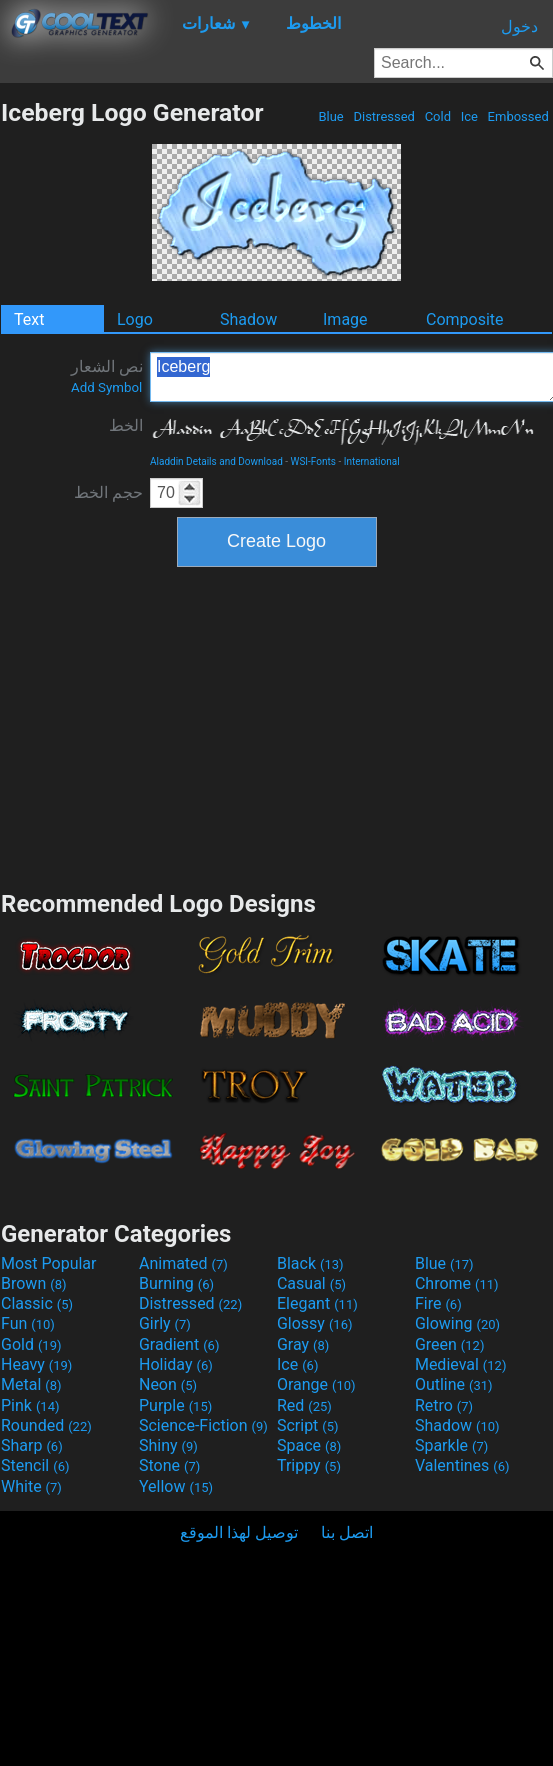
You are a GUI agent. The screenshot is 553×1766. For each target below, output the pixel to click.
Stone (169, 1465)
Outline (454, 1384)
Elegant (317, 1303)
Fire (438, 1303)
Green (450, 1344)
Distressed (384, 116)
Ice (469, 116)
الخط (126, 425)
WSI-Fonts (313, 461)
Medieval (461, 1364)
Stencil (35, 1465)
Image (345, 319)
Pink (30, 1405)
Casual (311, 1283)
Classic (37, 1303)
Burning (176, 1283)
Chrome (457, 1283)
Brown (33, 1283)
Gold (31, 1344)
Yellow (176, 1486)
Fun (28, 1323)
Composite (465, 319)
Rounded (46, 1425)
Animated (183, 1263)
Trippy (309, 1465)
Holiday (176, 1364)
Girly (165, 1323)
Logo (135, 319)
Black (310, 1263)
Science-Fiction (203, 1425)
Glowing (457, 1323)
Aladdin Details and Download (216, 461)
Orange (316, 1384)
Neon (168, 1384)
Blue (331, 116)
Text (29, 319)
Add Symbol (106, 387)
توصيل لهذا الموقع (239, 1532)
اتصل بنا (347, 1532)
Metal (31, 1384)
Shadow (248, 319)
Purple (175, 1405)
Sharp (32, 1445)
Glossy (315, 1323)
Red (304, 1405)
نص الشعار (107, 376)
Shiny (168, 1445)
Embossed (518, 116)
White (31, 1486)
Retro (444, 1405)
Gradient (179, 1344)
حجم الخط (108, 492)
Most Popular (49, 1263)
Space (309, 1445)
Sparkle (451, 1445)
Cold (437, 116)
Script (308, 1425)
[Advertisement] (277, 726)
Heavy (36, 1364)
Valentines (462, 1465)
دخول (519, 26)
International (372, 461)
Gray (303, 1344)
